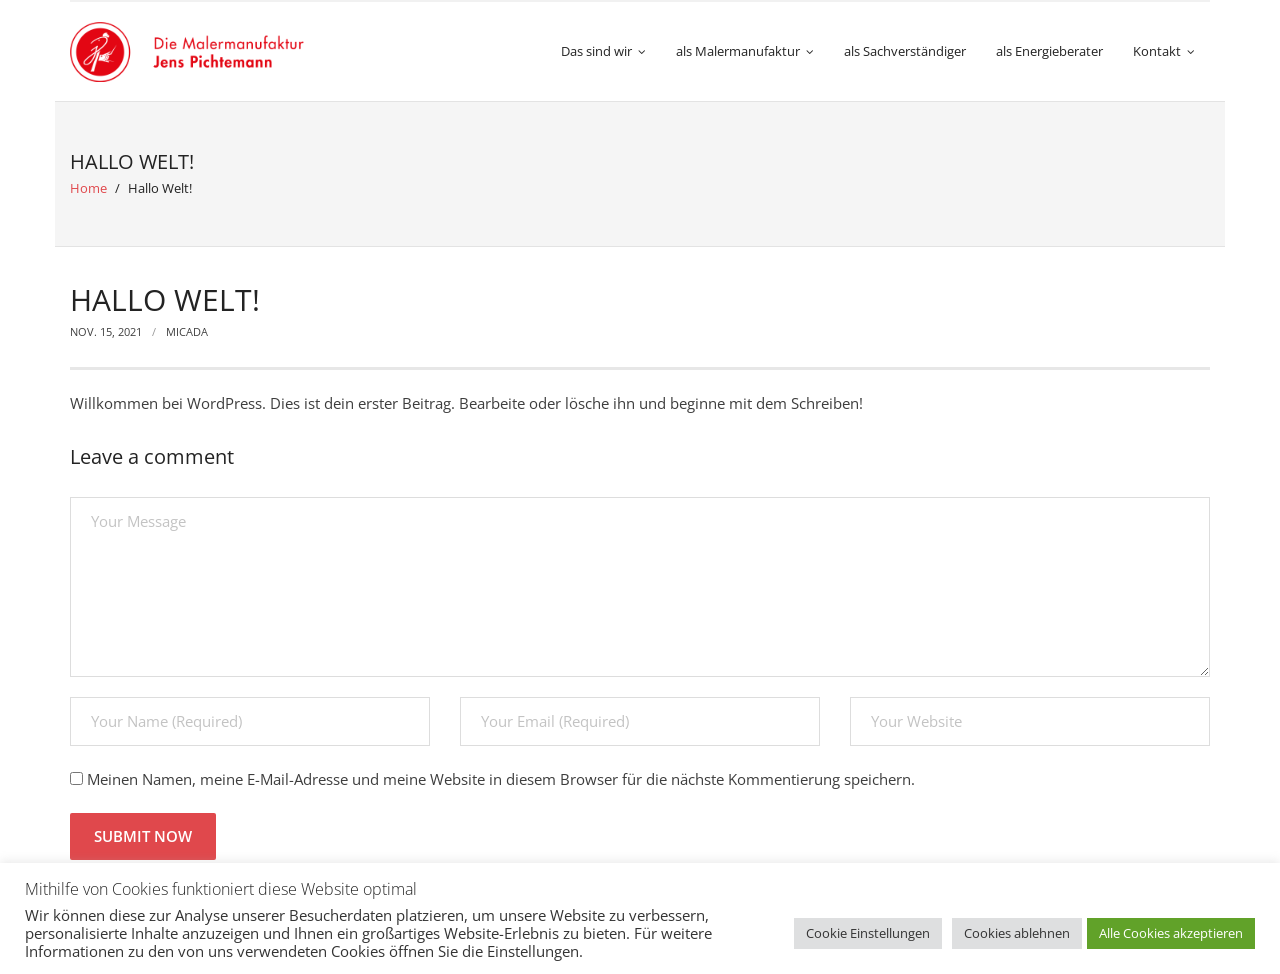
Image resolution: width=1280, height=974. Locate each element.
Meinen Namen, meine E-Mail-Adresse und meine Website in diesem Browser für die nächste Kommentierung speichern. (501, 779)
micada (187, 331)
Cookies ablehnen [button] (1017, 933)
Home (88, 188)
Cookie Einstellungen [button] (868, 933)
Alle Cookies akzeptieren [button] (1171, 933)
